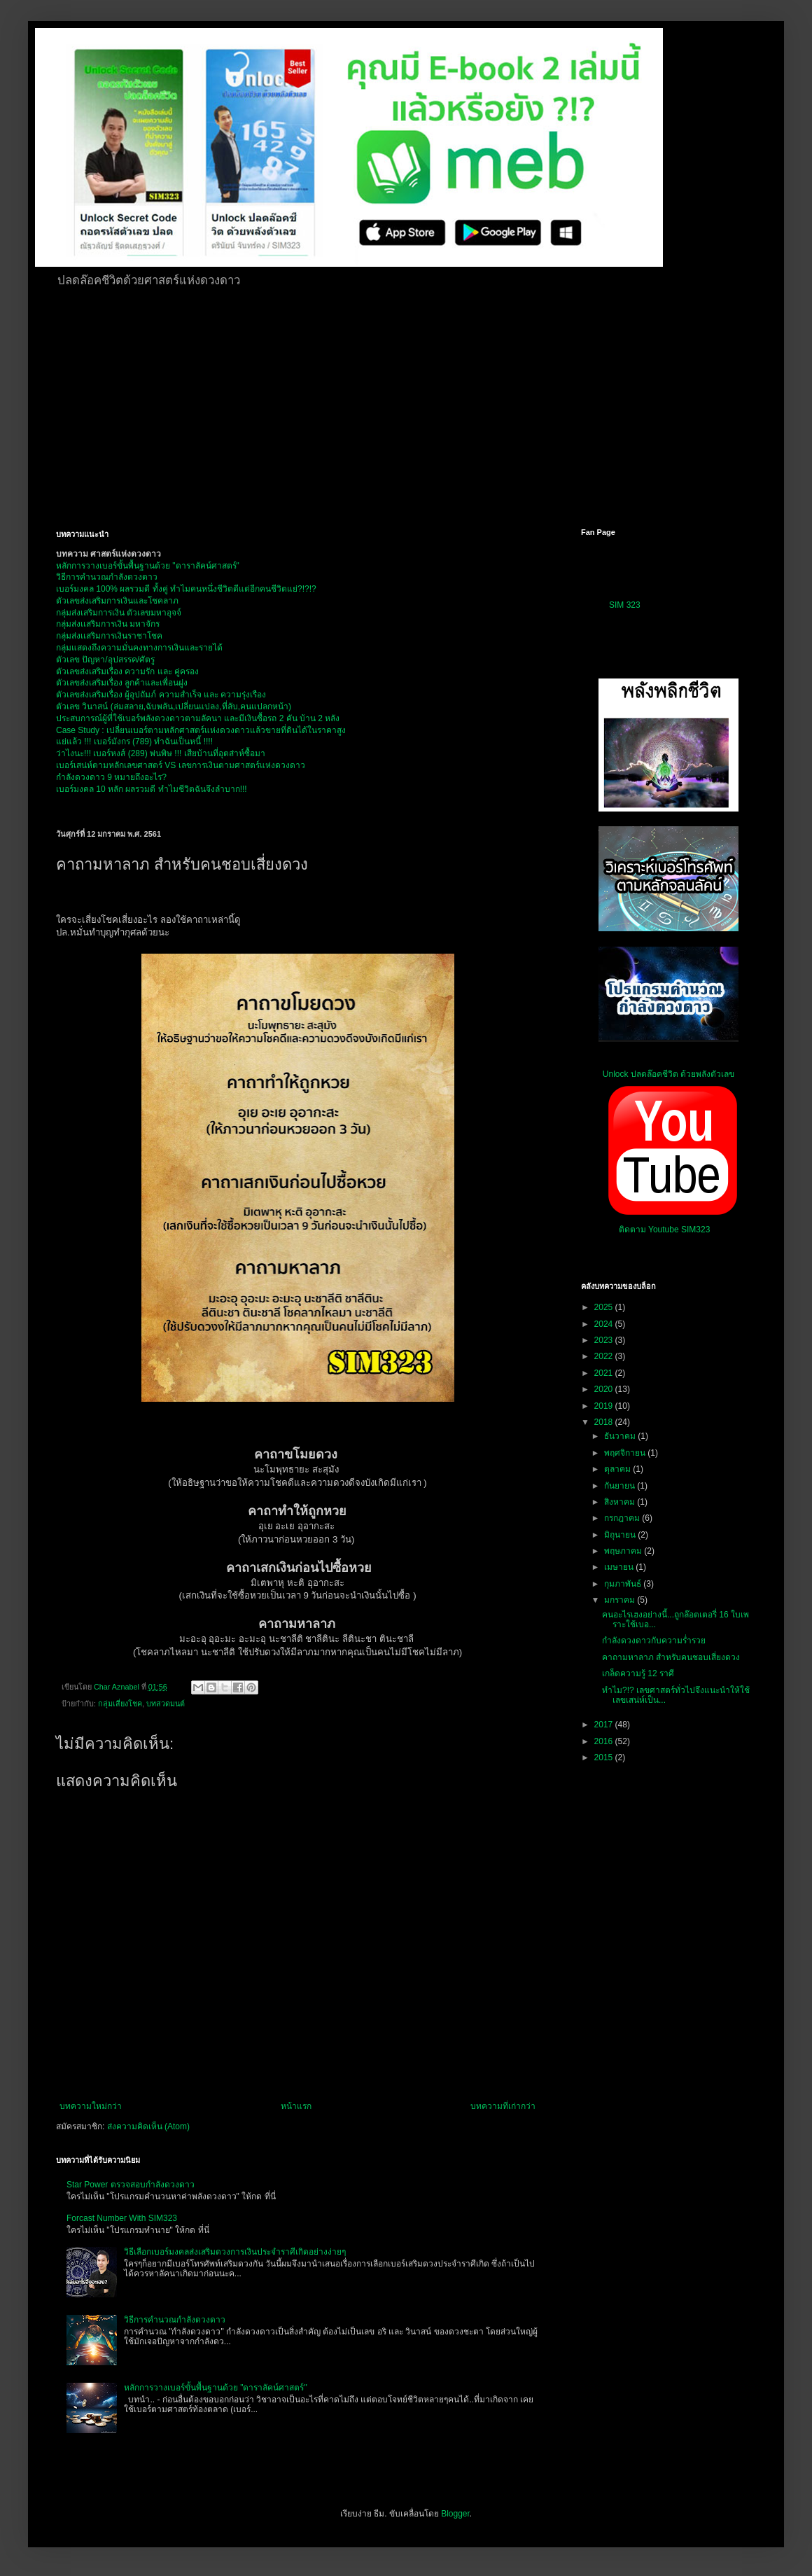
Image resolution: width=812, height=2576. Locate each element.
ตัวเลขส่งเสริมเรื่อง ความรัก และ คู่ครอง (127, 671)
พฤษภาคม (624, 1551)
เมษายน (620, 1567)
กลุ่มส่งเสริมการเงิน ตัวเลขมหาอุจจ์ (118, 613)
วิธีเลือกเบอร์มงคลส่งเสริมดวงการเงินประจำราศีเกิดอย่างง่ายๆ (235, 2252)
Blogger (455, 2514)
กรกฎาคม (623, 1518)
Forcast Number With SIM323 (121, 2218)
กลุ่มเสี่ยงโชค (120, 1703)
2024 (604, 1324)
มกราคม (620, 1600)
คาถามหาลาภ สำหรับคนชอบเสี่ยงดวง (671, 1657)
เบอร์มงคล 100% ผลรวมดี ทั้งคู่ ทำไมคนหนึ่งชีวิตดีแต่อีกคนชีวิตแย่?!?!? (186, 589)
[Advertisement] (316, 405)
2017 (604, 1724)
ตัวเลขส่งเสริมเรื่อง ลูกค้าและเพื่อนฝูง (122, 683)
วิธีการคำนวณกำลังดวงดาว (107, 577)
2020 (604, 1389)
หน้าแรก (296, 2106)
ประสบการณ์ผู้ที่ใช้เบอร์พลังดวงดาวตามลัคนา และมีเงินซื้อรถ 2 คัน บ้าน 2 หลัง (198, 718)
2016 (604, 1741)
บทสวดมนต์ (165, 1703)
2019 (604, 1406)
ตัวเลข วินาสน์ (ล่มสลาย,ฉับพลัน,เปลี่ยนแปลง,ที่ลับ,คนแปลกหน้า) (173, 706)
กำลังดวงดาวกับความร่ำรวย (654, 1640)
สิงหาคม (620, 1502)
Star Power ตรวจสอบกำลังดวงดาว (130, 2184)
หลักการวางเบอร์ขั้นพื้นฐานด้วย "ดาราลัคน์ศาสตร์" (147, 566)
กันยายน (620, 1486)
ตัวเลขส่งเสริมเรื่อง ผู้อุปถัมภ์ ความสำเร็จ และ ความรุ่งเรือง (161, 694)
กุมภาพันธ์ (623, 1584)
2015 (604, 1757)
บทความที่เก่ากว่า (503, 2106)
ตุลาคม (618, 1469)
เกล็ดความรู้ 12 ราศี (638, 1673)
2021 (604, 1373)
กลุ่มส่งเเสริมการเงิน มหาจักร (108, 624)
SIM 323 (624, 605)
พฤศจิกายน (626, 1453)
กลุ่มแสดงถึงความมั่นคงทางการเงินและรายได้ (139, 648)
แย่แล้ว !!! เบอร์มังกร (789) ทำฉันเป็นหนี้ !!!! (134, 741)
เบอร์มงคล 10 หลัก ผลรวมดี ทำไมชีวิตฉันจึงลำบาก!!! (151, 789)
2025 (604, 1307)
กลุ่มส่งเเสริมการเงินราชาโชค (109, 636)
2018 (604, 1422)
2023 (604, 1340)
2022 (604, 1356)
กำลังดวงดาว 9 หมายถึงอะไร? (111, 777)
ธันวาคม (621, 1436)
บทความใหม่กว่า (90, 2106)
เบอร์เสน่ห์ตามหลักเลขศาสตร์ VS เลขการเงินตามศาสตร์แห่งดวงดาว (180, 765)
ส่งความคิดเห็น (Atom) (148, 2126)
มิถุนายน (621, 1535)
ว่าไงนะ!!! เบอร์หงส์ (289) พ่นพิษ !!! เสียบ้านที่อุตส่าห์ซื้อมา (160, 753)
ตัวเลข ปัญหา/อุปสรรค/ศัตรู (105, 659)
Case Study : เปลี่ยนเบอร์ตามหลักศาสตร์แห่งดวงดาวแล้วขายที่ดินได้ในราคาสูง (201, 730)
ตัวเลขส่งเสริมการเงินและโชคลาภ (117, 601)
